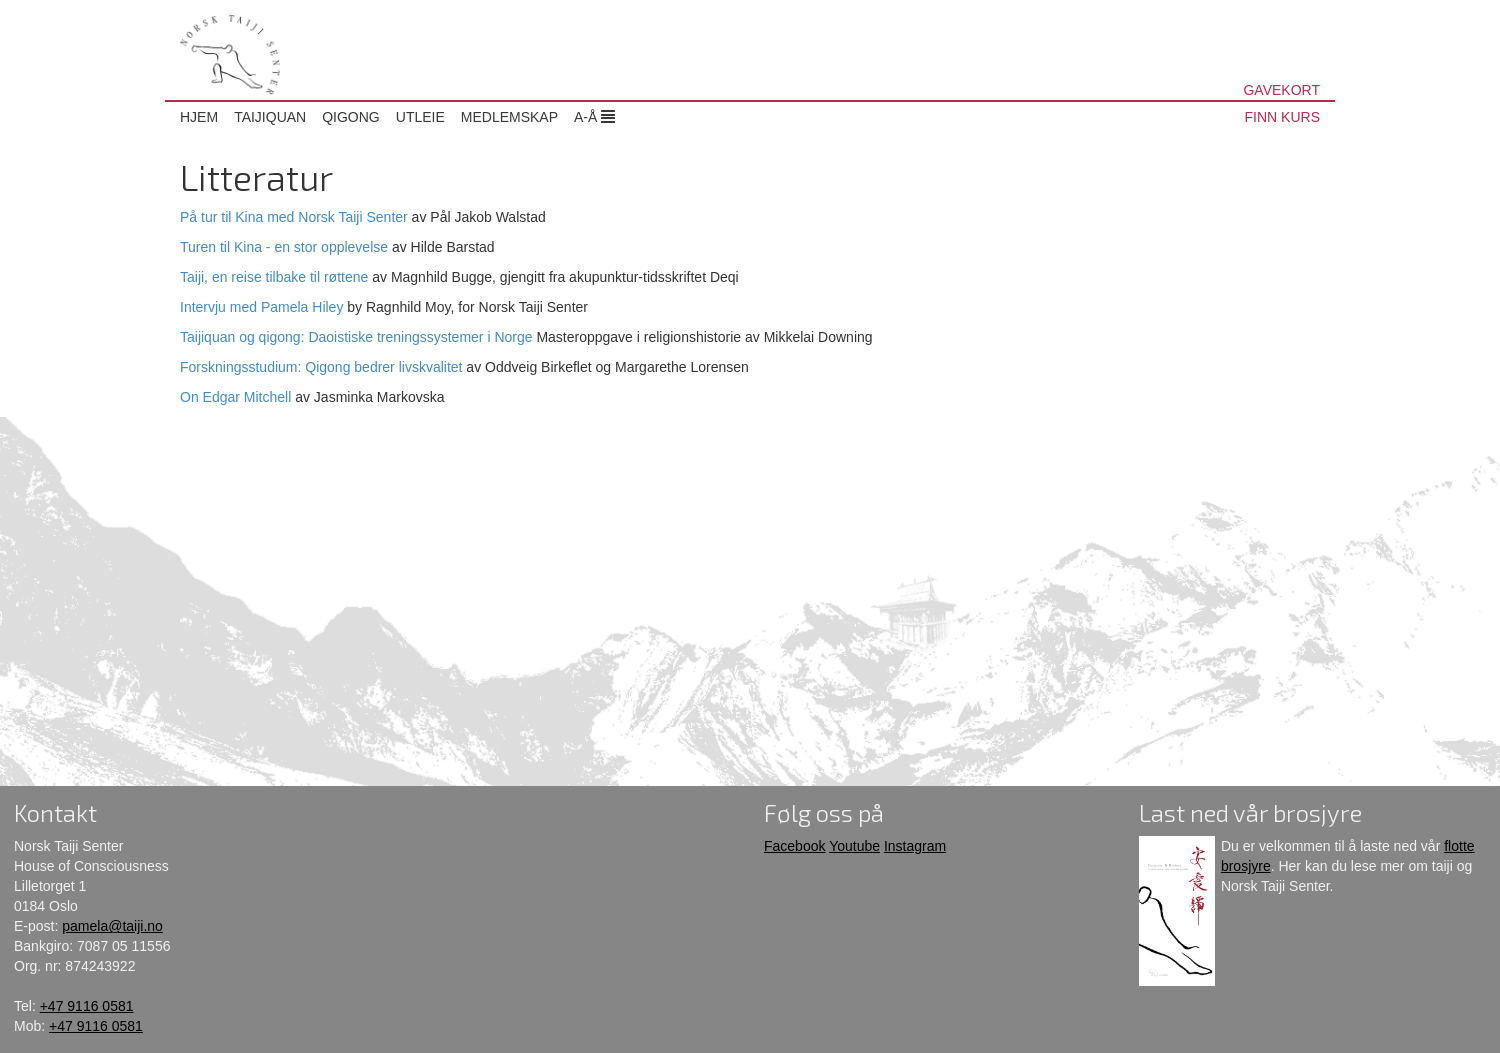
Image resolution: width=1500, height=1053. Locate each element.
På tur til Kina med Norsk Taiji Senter (294, 217)
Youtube (854, 846)
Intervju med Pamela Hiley (261, 307)
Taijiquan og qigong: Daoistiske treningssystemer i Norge (356, 337)
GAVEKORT (1281, 90)
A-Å (594, 117)
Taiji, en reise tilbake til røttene (274, 277)
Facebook (794, 846)
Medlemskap (509, 117)
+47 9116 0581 (87, 1006)
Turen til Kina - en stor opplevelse (284, 247)
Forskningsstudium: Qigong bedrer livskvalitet (321, 367)
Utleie (420, 117)
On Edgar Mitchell (235, 397)
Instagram (915, 846)
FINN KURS (1282, 117)
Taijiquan (270, 117)
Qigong (351, 117)
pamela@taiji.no (112, 926)
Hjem (199, 117)
